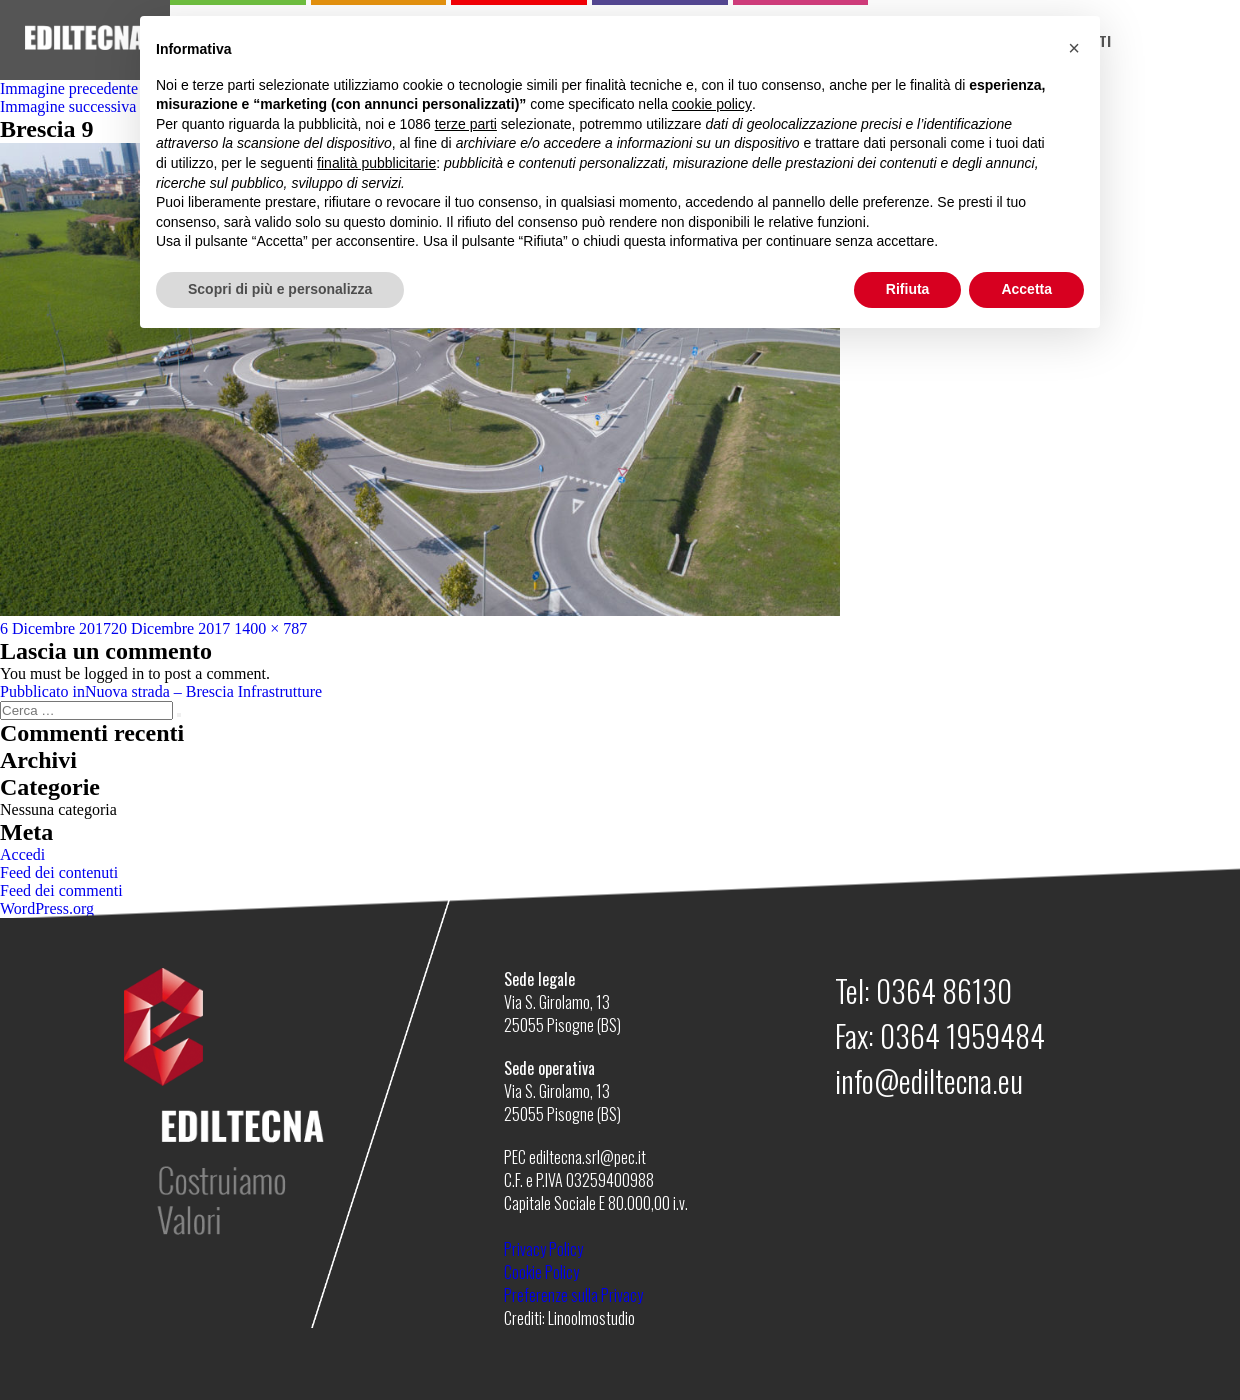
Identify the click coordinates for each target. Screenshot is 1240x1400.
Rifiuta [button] (908, 289)
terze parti (466, 124)
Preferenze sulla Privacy (573, 1295)
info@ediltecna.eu (929, 1080)
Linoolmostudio (591, 1318)
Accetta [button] (1026, 289)
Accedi (22, 854)
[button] (1074, 48)
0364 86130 (944, 990)
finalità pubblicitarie (376, 163)
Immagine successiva (68, 106)
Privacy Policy (543, 1249)
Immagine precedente (69, 88)
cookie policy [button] (712, 104)
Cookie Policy (541, 1272)
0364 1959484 (962, 1035)
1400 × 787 (270, 628)
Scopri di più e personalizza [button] (280, 289)
